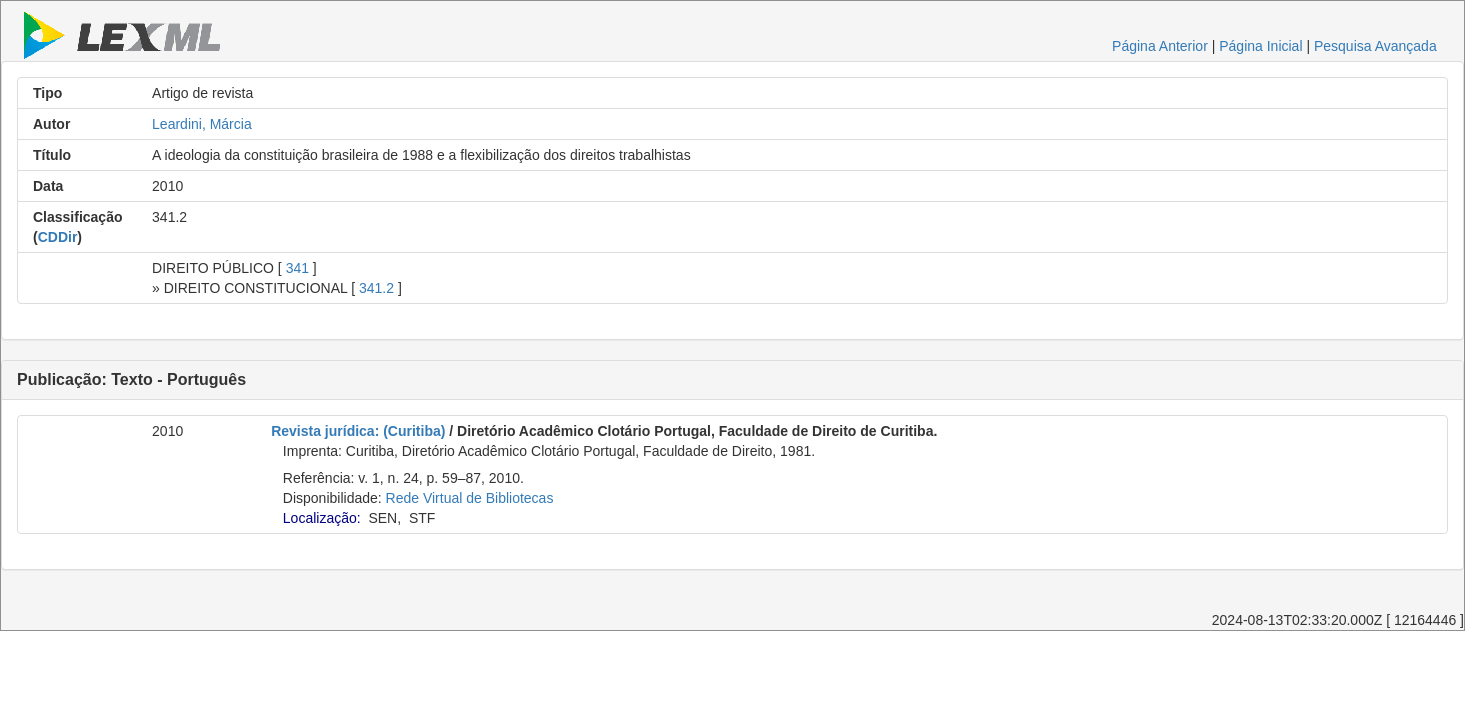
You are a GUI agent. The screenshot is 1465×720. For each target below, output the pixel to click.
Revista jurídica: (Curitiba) (358, 431)
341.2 (376, 288)
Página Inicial (1260, 46)
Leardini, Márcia (202, 124)
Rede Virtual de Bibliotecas (470, 498)
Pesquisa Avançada (1375, 46)
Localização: (322, 518)
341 (297, 268)
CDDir (58, 237)
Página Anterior (1160, 46)
